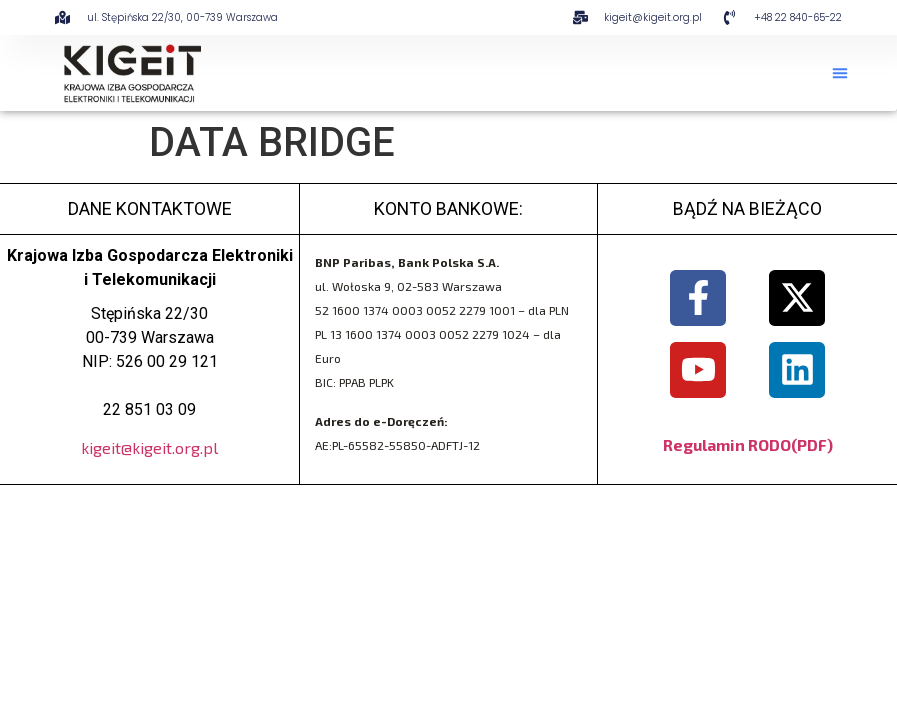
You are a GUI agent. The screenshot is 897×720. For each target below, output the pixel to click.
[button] (840, 73)
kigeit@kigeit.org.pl (149, 447)
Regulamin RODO (727, 444)
